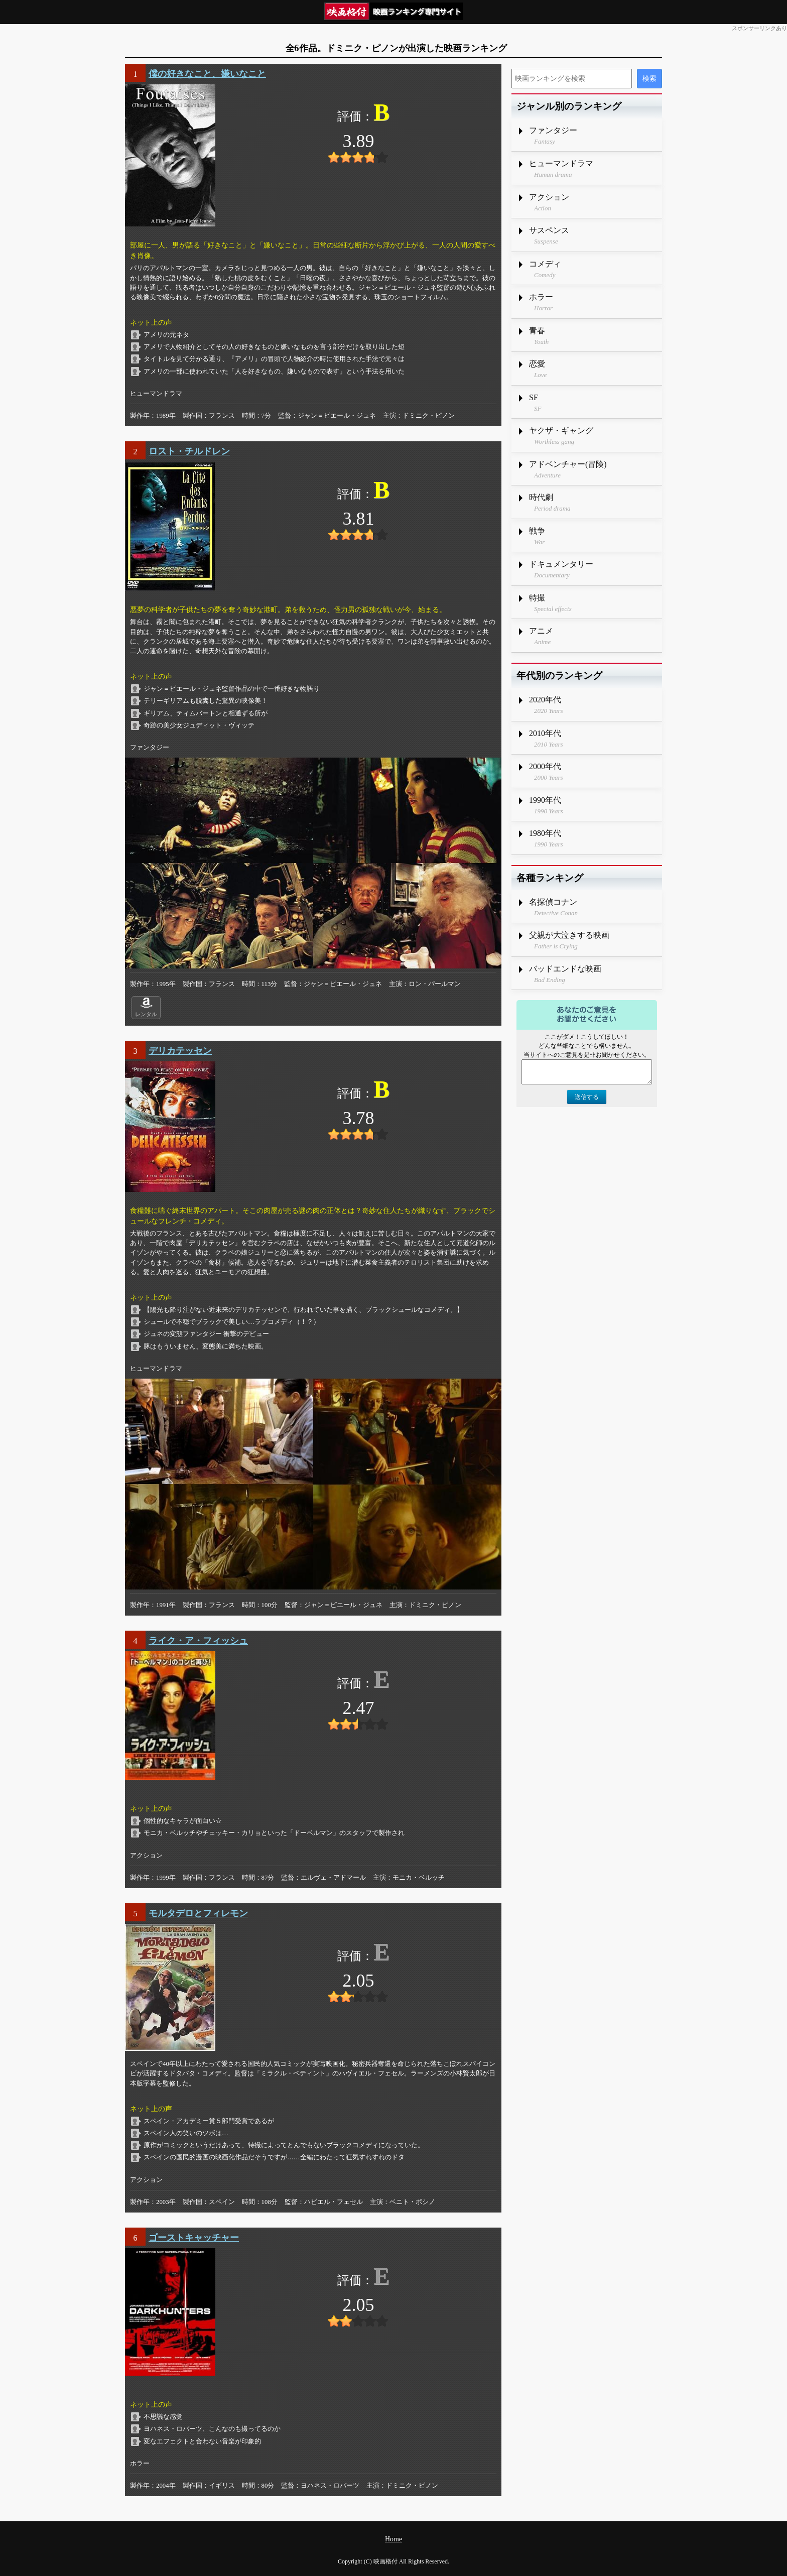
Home (393, 2539)
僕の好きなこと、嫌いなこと (207, 74)
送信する (587, 1096)
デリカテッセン (180, 1051)
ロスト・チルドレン (189, 451)
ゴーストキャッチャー (194, 2238)
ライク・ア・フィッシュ (198, 1641)
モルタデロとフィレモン (198, 1913)
